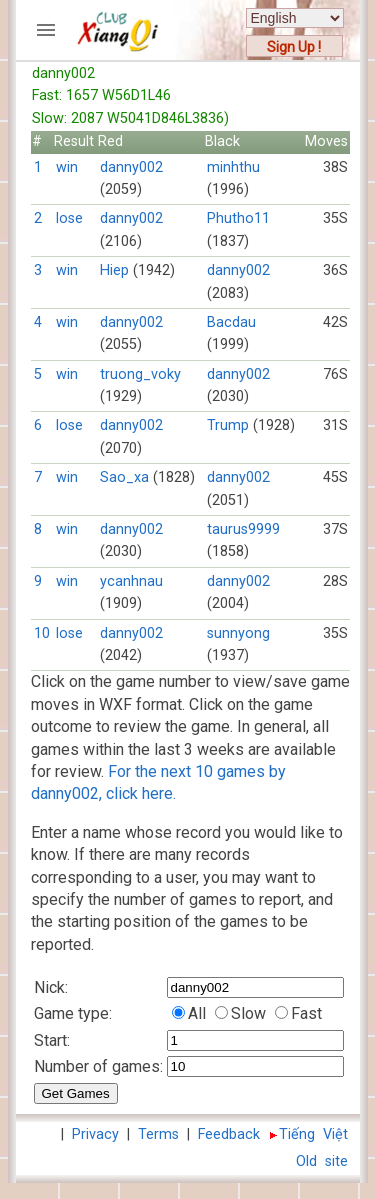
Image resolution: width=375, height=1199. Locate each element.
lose (69, 218)
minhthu (233, 167)
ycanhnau (131, 581)
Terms (158, 1134)
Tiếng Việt (313, 1134)
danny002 (131, 167)
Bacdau (231, 322)
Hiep (114, 270)
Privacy (95, 1134)
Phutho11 (238, 218)
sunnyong (238, 633)
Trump (228, 425)
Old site (322, 1161)
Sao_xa (124, 477)
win (67, 167)
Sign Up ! (294, 47)
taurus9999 (243, 529)
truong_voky (140, 374)
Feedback (229, 1134)
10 (42, 633)
